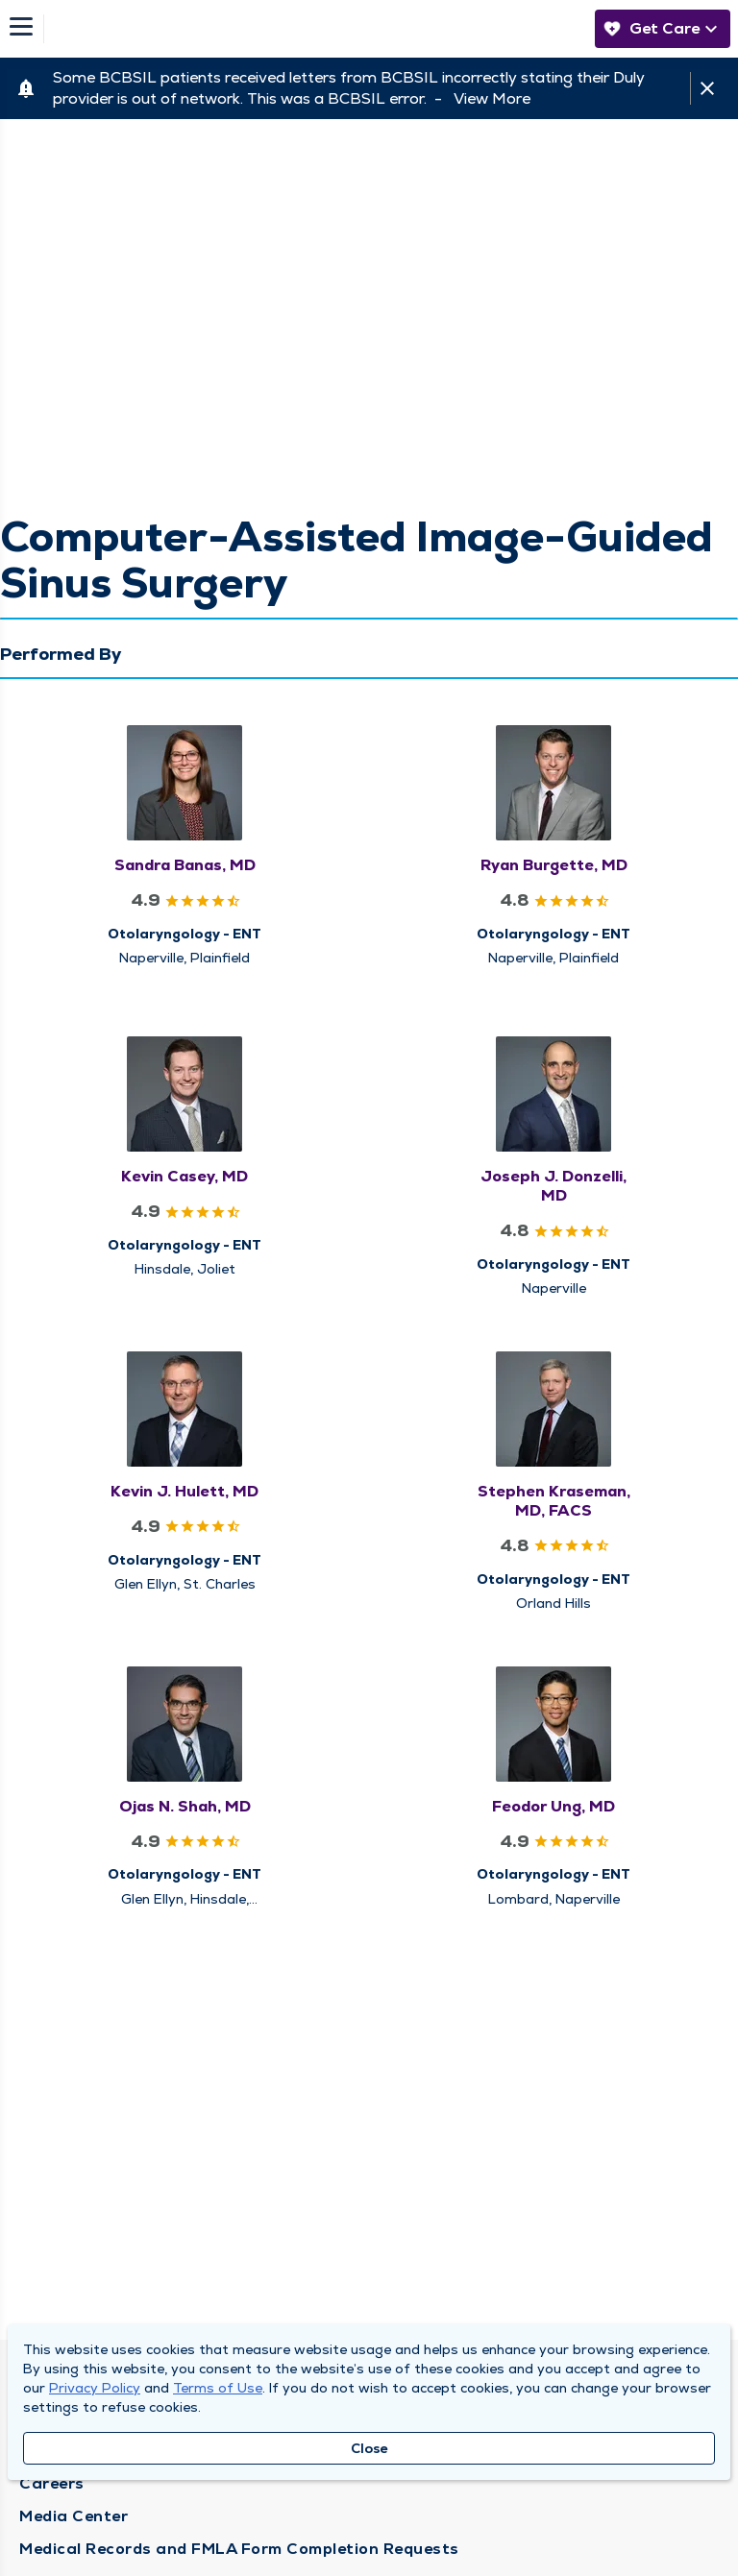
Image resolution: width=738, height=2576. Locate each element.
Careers (52, 2483)
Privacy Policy (94, 2387)
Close (369, 2448)
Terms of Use (217, 2387)
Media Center (73, 2516)
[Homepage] (314, 29)
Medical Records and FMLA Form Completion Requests (239, 2549)
